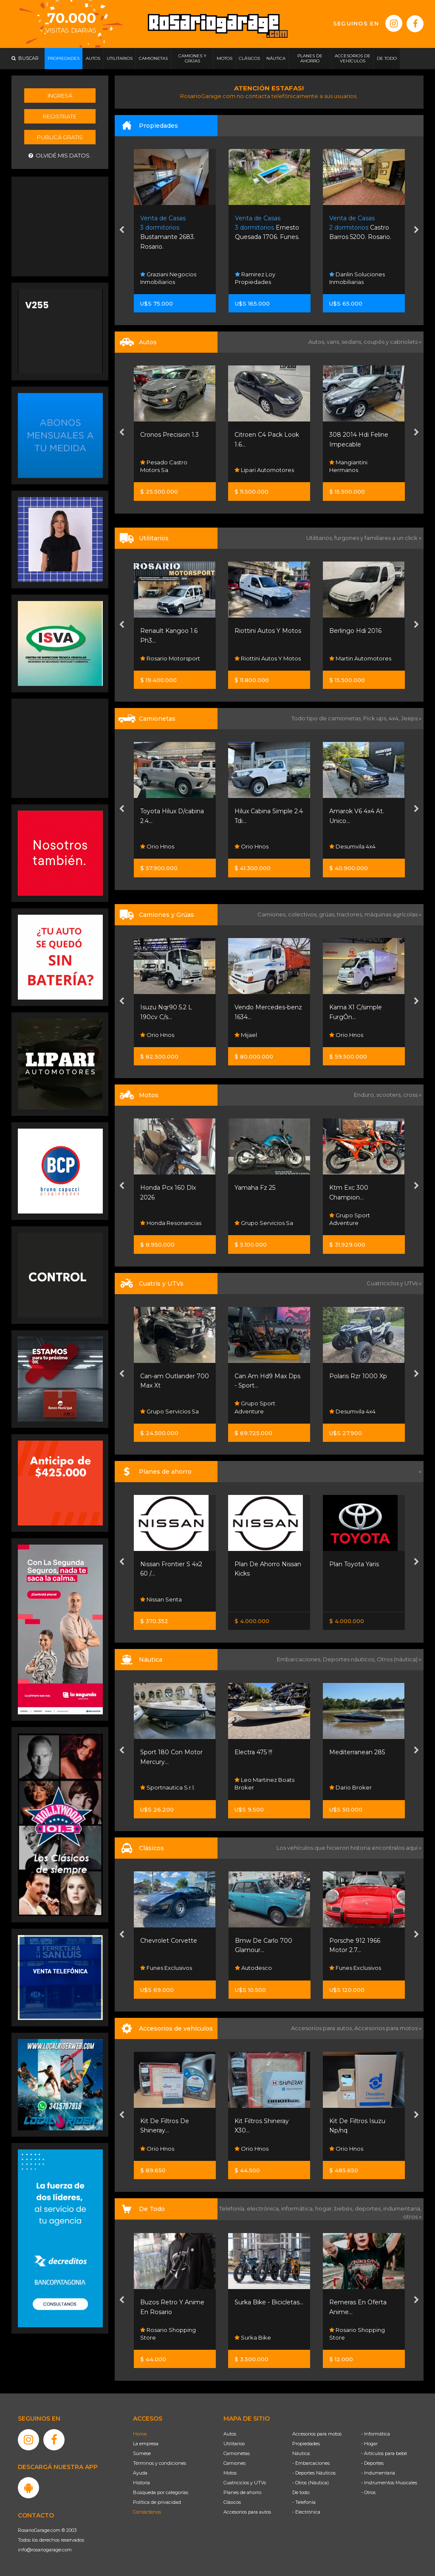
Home (140, 2434)
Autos (229, 2434)
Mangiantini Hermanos (348, 466)
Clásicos (232, 2502)
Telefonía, (233, 2208)
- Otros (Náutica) (310, 2483)
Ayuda (140, 2473)
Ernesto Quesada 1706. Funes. (267, 227)
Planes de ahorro (242, 2492)
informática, (298, 2208)
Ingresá (60, 95)
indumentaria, (402, 2208)
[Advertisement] (60, 225)
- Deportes (372, 2463)
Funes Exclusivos (166, 1967)
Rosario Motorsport (170, 658)
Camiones (234, 2463)
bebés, (344, 2208)
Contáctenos (147, 2512)
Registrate (59, 116)
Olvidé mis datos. (59, 155)
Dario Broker (350, 1787)
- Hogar (369, 2444)
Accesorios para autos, (322, 2028)
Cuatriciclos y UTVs (244, 2483)
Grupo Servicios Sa (263, 1222)
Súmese (142, 2453)
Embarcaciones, (300, 1659)
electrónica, (264, 2208)
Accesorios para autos (247, 2512)
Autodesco (253, 1967)
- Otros (368, 2492)
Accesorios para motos (386, 2028)
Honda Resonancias (170, 1222)
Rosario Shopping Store (168, 2333)
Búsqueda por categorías (160, 2492)
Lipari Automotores (264, 469)
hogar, (324, 2208)
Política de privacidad (157, 2502)
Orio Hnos (157, 846)
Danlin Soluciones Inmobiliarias (357, 278)
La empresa (145, 2444)
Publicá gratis (60, 137)
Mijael (245, 1034)
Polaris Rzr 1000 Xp (358, 1376)
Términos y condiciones (159, 2463)
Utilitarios (234, 2444)
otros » (412, 2216)
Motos (230, 2473)
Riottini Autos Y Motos (267, 631)
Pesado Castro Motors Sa (163, 466)
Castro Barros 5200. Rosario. (360, 227)
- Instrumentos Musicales (389, 2483)
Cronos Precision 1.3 (169, 434)
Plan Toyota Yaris (354, 1564)
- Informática (375, 2434)
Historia (141, 2483)
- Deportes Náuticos (314, 2473)
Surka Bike (252, 2337)
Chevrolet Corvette (168, 1940)
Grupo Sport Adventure (349, 1219)
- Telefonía (304, 2502)
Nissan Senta (161, 1599)
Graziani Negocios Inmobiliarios (168, 278)
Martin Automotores (360, 658)
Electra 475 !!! (253, 1752)
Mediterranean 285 (357, 1752)
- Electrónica (306, 2512)
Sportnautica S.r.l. (167, 1787)
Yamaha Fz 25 (254, 1187)
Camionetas (236, 2453)
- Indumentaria (378, 2473)
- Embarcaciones (311, 2463)
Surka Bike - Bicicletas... (268, 2302)
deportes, (369, 2208)
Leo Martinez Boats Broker (264, 1783)
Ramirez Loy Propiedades (255, 278)
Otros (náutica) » (399, 1659)
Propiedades (306, 2444)
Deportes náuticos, (350, 1659)
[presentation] (122, 231)
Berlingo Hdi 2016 (355, 631)
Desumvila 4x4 (352, 846)
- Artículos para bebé (384, 2453)
